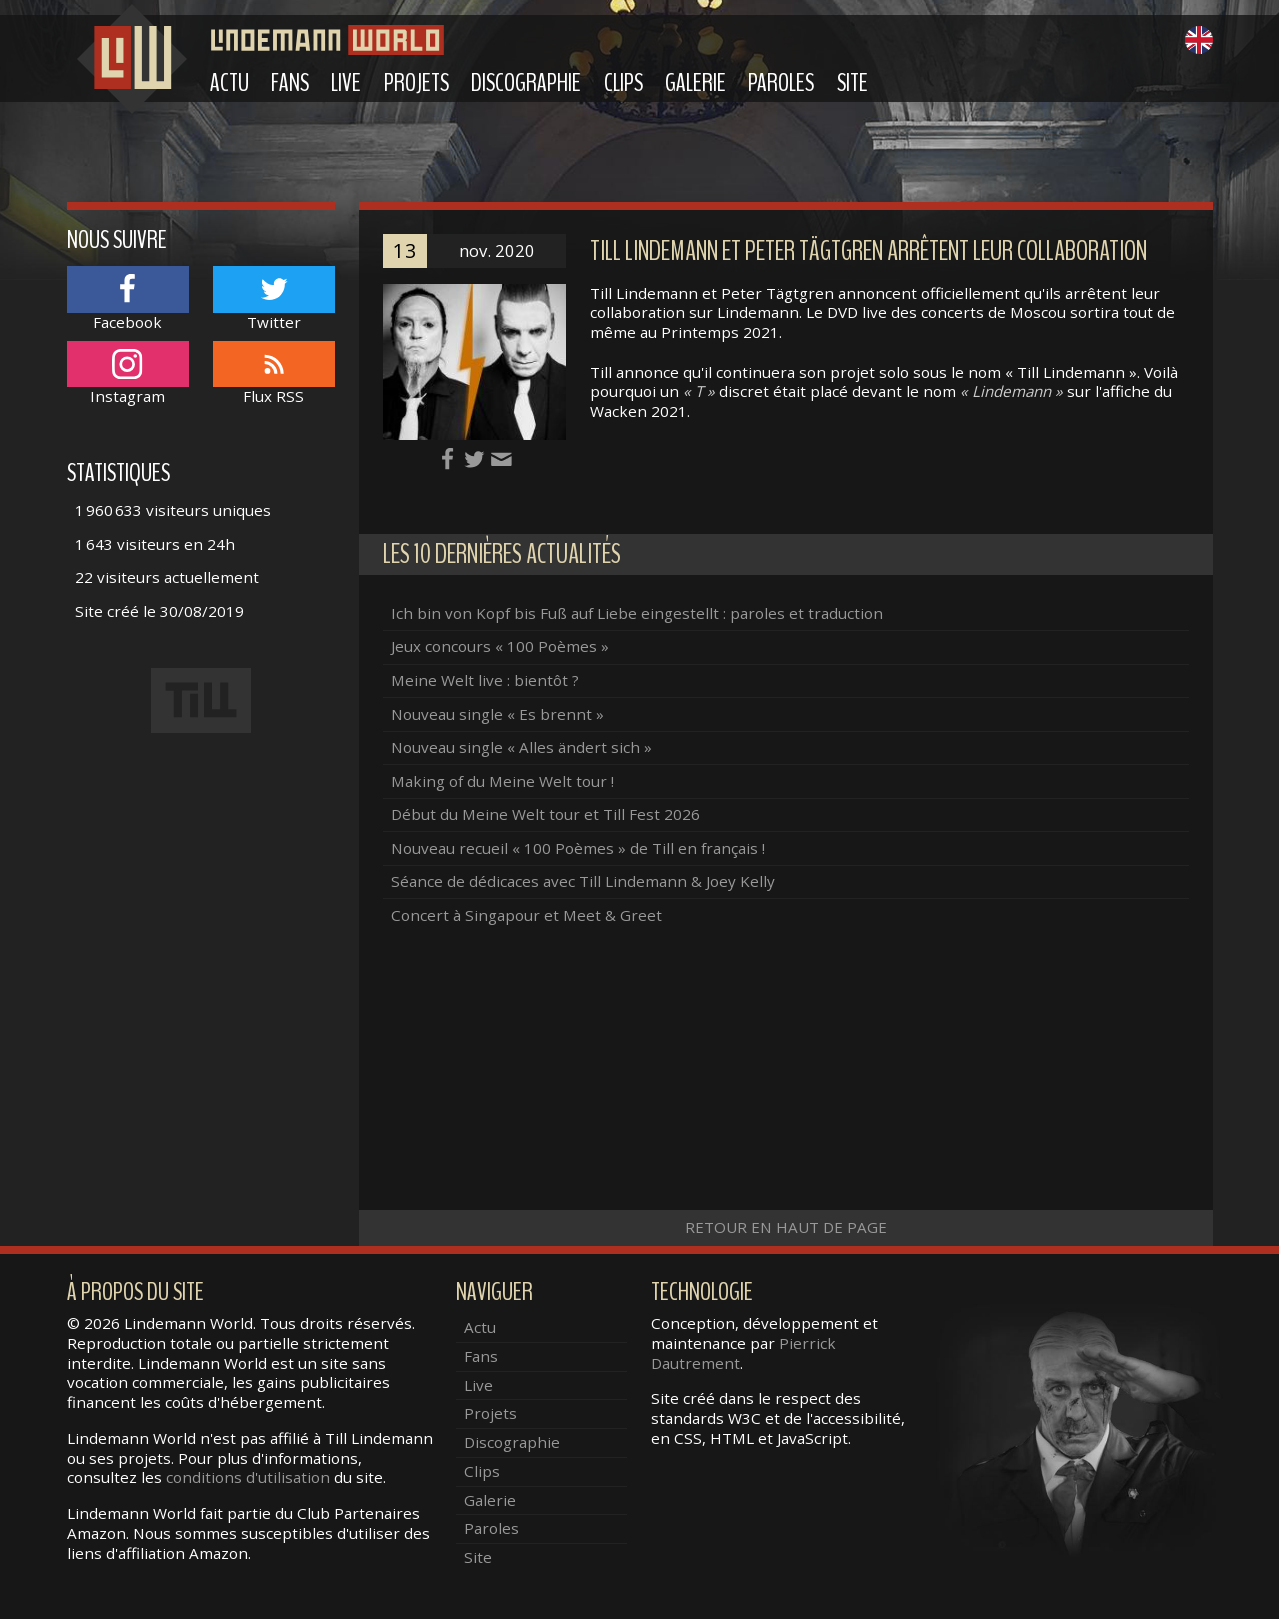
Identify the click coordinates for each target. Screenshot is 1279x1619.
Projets (416, 83)
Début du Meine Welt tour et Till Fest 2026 (545, 814)
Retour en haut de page (786, 1227)
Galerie (695, 83)
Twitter (274, 298)
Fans (290, 83)
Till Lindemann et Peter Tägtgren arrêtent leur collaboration (868, 251)
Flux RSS (274, 373)
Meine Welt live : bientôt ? (485, 680)
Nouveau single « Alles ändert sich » (521, 747)
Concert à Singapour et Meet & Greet (526, 915)
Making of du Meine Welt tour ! (502, 781)
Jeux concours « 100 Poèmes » (500, 646)
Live (346, 83)
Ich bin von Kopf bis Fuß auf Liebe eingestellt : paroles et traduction (637, 613)
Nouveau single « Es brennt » (497, 714)
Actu (229, 83)
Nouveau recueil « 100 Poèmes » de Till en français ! (578, 848)
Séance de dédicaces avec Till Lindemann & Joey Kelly (583, 881)
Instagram (128, 373)
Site (852, 83)
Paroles (781, 83)
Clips (623, 83)
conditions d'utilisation (248, 1477)
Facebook (128, 298)
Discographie (526, 83)
